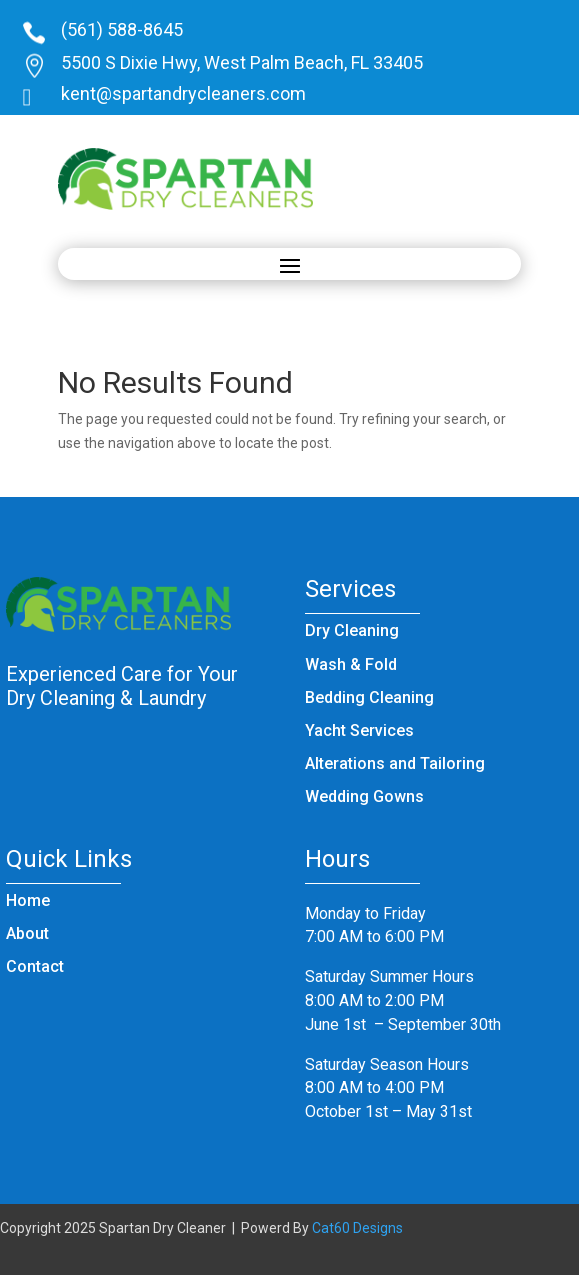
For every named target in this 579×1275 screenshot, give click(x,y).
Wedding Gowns (364, 796)
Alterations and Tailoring (395, 763)
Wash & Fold (351, 664)
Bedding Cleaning (369, 697)
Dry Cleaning (352, 630)
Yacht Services (359, 730)
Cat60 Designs (357, 1228)
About (27, 933)
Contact (35, 966)
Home (28, 900)
